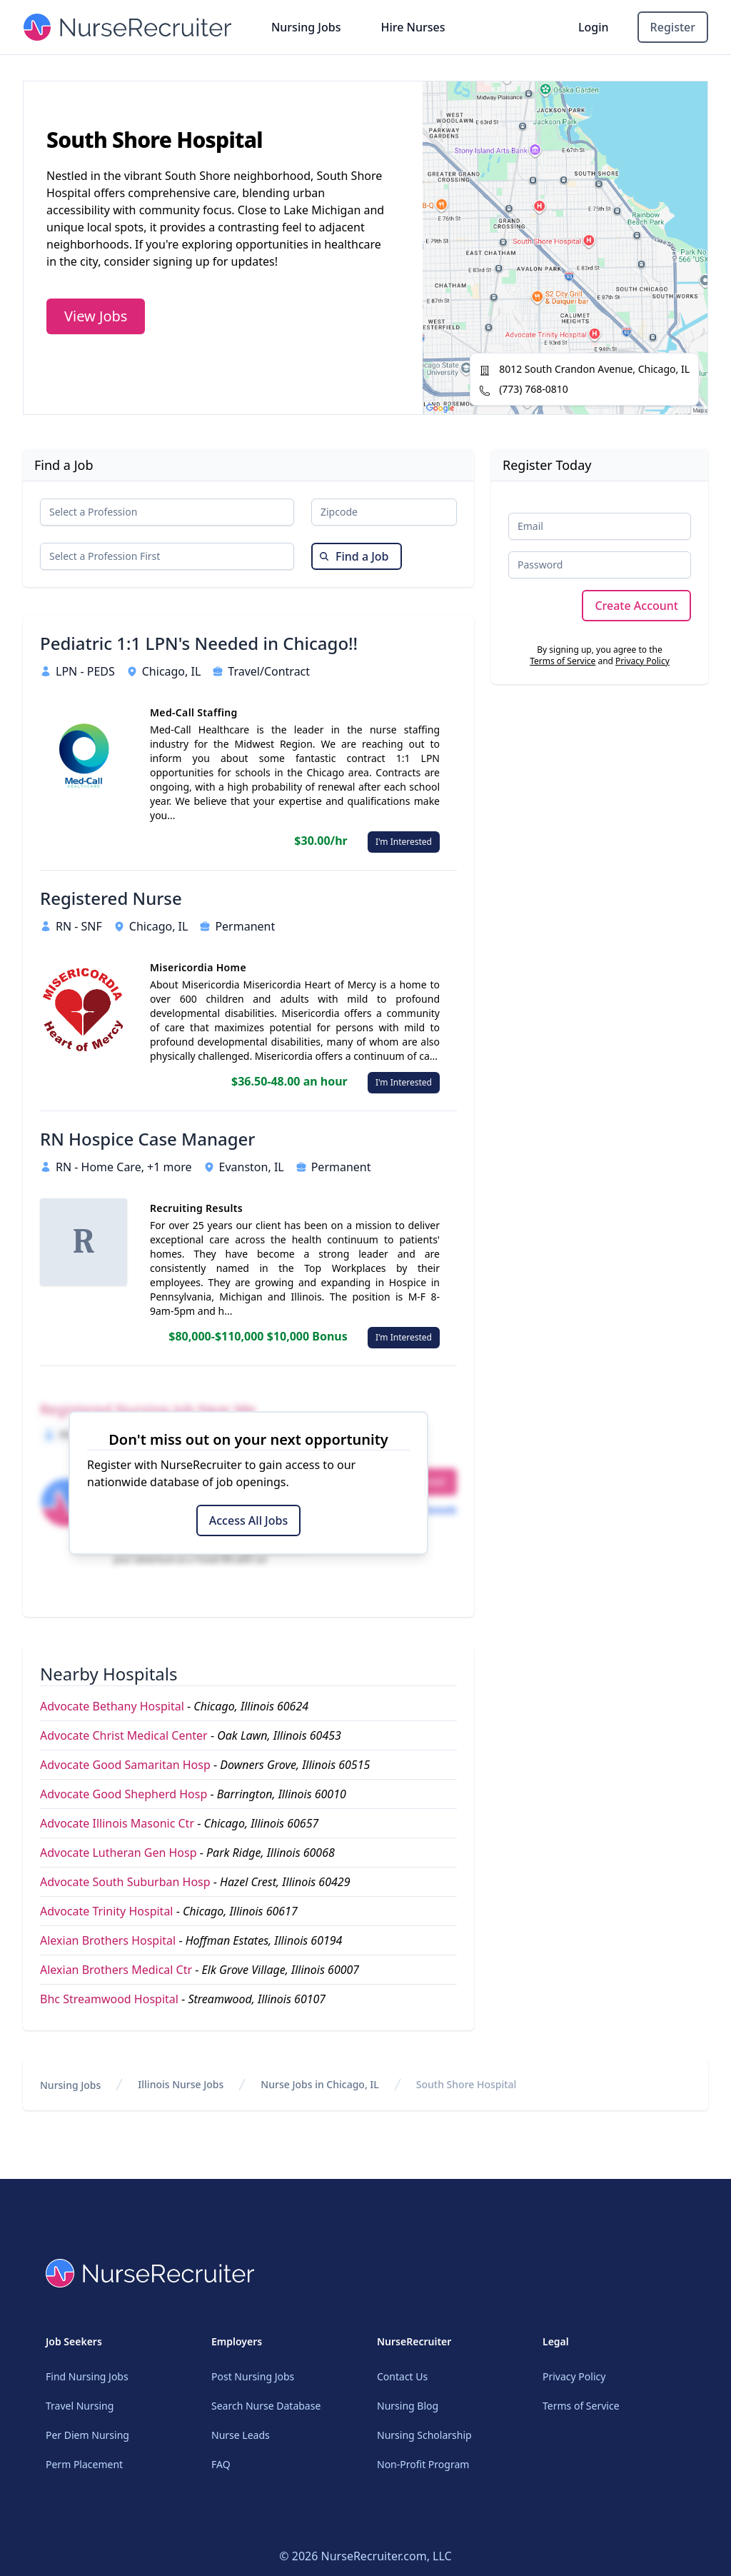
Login (593, 27)
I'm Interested (403, 842)
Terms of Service (562, 661)
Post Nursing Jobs (252, 2376)
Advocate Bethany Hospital (112, 1706)
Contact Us (402, 2376)
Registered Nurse (111, 898)
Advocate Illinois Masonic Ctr (117, 1823)
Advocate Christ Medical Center (124, 1735)
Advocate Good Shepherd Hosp (123, 1794)
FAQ (221, 2464)
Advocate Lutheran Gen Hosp (118, 1852)
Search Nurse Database (266, 2405)
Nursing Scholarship (424, 2435)
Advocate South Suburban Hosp (125, 1882)
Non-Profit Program (423, 2464)
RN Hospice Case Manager (147, 1139)
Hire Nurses (412, 27)
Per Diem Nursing (87, 2435)
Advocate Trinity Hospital (106, 1911)
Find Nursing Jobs (87, 2376)
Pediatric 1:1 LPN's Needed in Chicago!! (199, 643)
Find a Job (353, 556)
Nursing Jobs (306, 27)
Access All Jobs (248, 1520)
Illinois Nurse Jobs (180, 2084)
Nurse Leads (240, 2435)
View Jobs (95, 316)
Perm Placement (84, 2464)
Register (672, 27)
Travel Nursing (80, 2405)
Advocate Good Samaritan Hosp (125, 1765)
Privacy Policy (642, 661)
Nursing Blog (407, 2405)
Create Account (636, 605)
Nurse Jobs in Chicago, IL (319, 2084)
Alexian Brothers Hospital (108, 1940)
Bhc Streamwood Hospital (109, 1999)
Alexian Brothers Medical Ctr (116, 1970)
